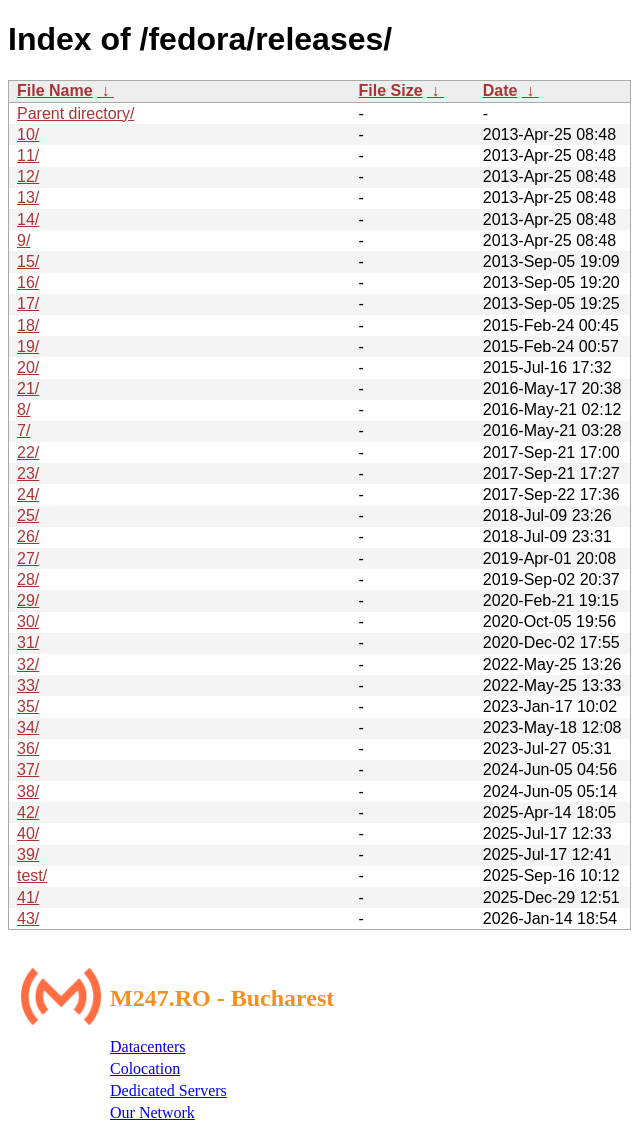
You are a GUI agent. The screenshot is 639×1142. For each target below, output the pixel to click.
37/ (28, 769)
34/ (28, 727)
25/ (28, 515)
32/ (28, 664)
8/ (23, 409)
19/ (28, 346)
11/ (28, 155)
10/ (28, 134)
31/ (28, 642)
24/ (28, 494)
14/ (28, 219)
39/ (28, 854)
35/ (28, 706)
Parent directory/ (75, 113)
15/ (28, 261)
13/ (28, 197)
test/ (32, 875)
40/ (28, 833)
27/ (28, 558)
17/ (28, 303)
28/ (28, 579)
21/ (28, 388)
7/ (23, 430)
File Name (55, 90)
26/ (28, 536)
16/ (28, 282)
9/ (23, 240)
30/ (28, 621)
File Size (391, 90)
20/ (28, 367)
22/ (28, 452)
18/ (28, 325)
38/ (28, 791)
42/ (28, 812)
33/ (28, 685)
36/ (28, 748)
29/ (28, 600)
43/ (28, 918)
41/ (28, 897)
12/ (28, 176)
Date (500, 90)
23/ (28, 473)
